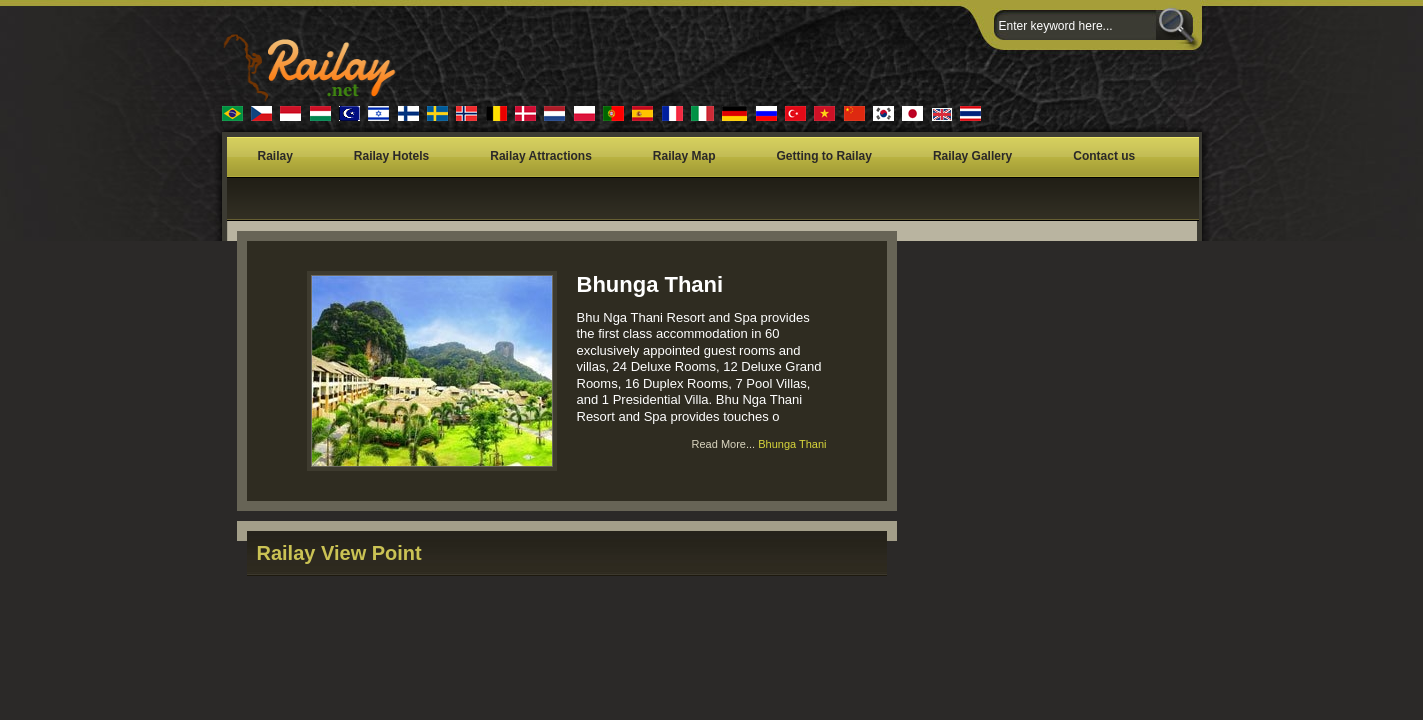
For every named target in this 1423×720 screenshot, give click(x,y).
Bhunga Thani (650, 284)
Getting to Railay (824, 156)
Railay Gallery (972, 156)
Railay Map (684, 156)
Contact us (1104, 156)
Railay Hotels (391, 156)
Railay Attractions (541, 156)
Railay (275, 156)
